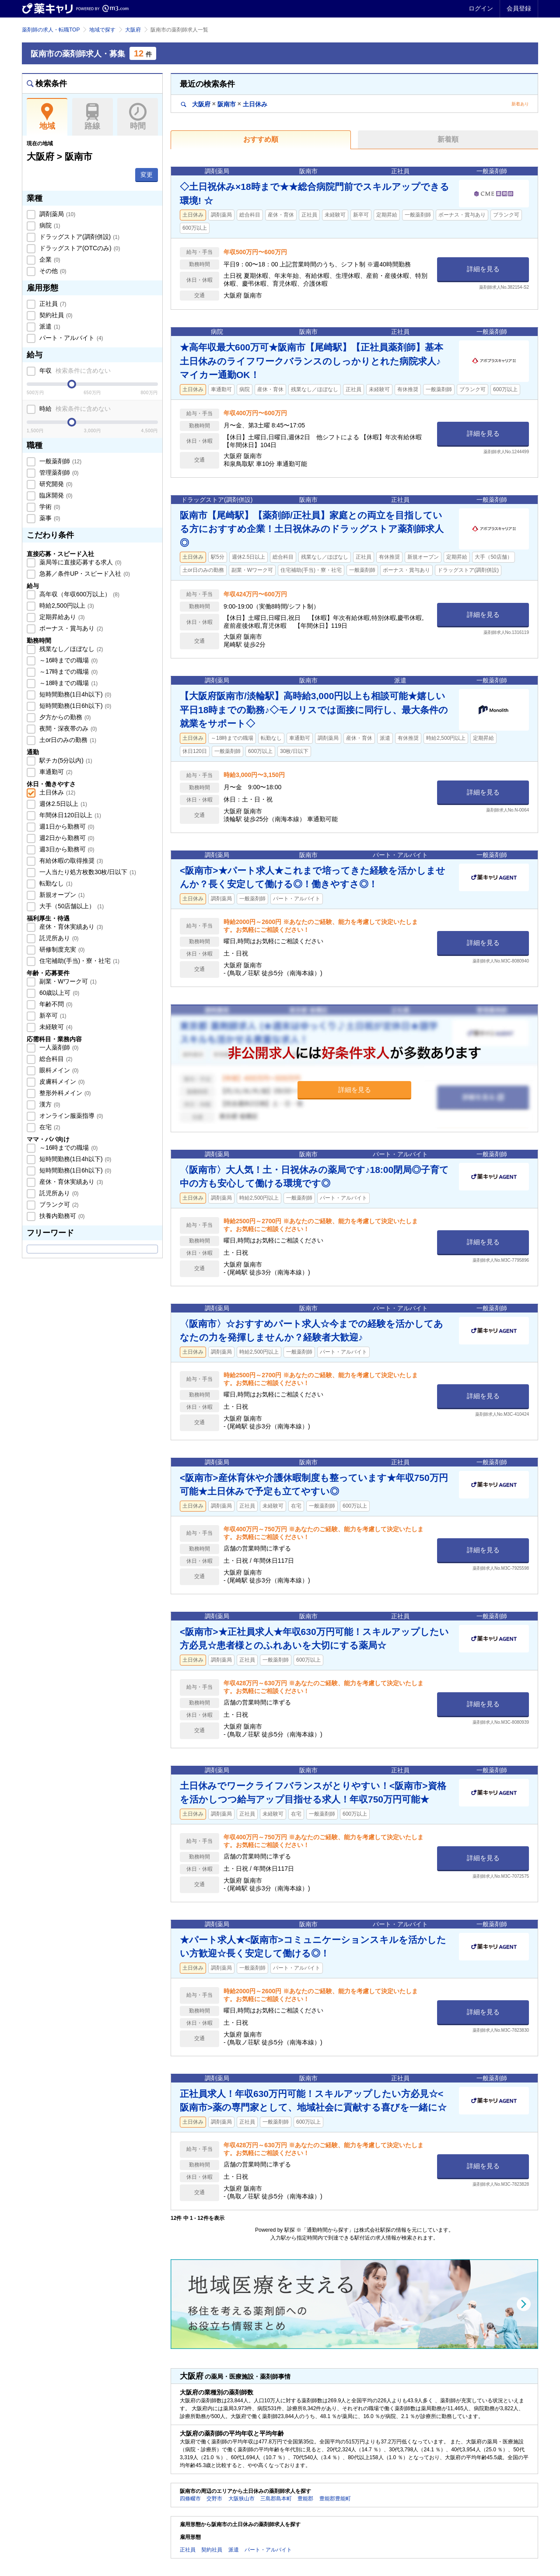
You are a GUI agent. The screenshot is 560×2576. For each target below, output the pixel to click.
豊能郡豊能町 (335, 2499)
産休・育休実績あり (70, 926)
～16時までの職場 (68, 660)
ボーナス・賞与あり (70, 628)
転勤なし (55, 883)
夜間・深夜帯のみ (67, 728)
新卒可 (52, 1015)
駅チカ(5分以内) (65, 760)
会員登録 (519, 8)
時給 (74, 408)
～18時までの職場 (68, 682)
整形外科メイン (64, 1092)
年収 (74, 370)
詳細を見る (483, 269)
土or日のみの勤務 (67, 739)
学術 (49, 506)
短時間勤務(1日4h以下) (74, 694)
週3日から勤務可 (66, 849)
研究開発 (55, 483)
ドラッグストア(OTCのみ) (79, 248)
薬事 (49, 518)
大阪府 (133, 30)
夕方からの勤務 (64, 717)
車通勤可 (55, 771)
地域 (47, 116)
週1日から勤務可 (66, 826)
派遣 (49, 326)
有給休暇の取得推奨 (70, 860)
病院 (49, 225)
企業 (49, 259)
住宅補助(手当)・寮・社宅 (78, 960)
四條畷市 (190, 2499)
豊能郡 (305, 2499)
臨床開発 (55, 495)
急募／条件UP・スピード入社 (84, 573)
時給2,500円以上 (66, 605)
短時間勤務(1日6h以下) (74, 705)
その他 (52, 270)
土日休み (56, 792)
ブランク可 (58, 1204)
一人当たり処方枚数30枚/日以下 (87, 871)
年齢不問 (55, 1004)
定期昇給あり (61, 616)
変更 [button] (146, 174)
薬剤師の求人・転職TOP (51, 30)
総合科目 (55, 1058)
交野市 (214, 2499)
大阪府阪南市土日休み (224, 104)
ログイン (481, 8)
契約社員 (55, 315)
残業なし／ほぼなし (70, 648)
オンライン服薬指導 (70, 1115)
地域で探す (102, 30)
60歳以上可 (58, 992)
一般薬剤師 (59, 461)
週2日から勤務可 (66, 837)
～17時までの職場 (68, 671)
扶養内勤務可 (61, 1215)
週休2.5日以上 (62, 803)
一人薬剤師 (58, 1047)
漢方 (49, 1104)
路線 (92, 116)
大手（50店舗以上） (71, 906)
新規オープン (61, 894)
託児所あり (58, 938)
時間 (138, 116)
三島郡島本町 (276, 2499)
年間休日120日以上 (69, 815)
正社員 (52, 303)
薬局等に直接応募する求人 (80, 562)
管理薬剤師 (58, 472)
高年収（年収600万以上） (78, 594)
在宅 (49, 1127)
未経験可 (55, 1026)
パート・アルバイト (70, 337)
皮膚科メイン (61, 1081)
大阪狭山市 (241, 2499)
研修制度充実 (61, 949)
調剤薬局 (56, 213)
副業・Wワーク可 (67, 981)
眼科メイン (58, 1070)
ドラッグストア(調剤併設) (78, 236)
